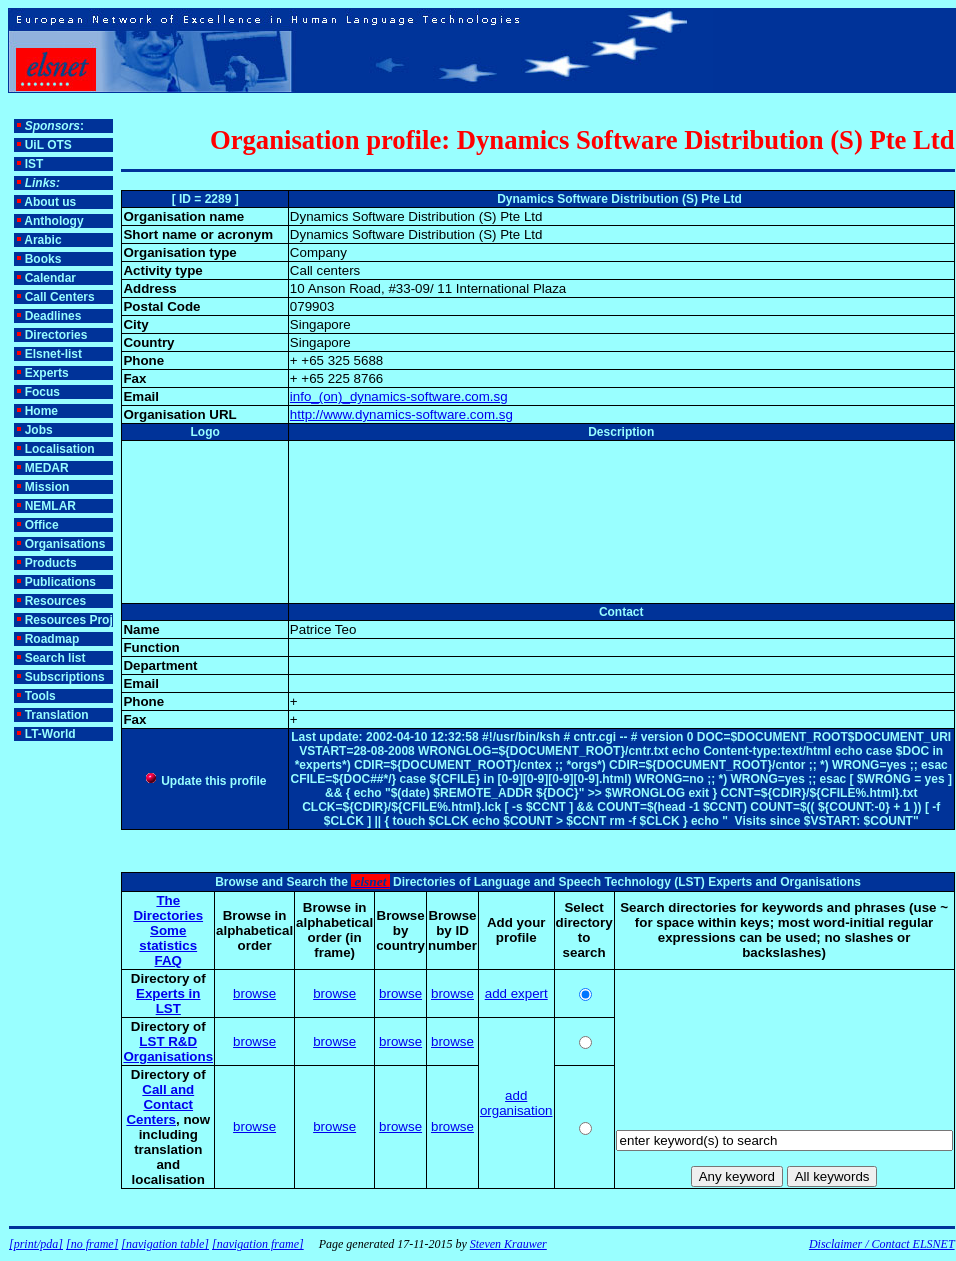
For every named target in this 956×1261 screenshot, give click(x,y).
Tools (40, 696)
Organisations (65, 544)
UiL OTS (48, 145)
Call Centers (60, 297)
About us (50, 202)
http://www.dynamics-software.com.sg (401, 414)
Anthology (53, 221)
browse (254, 993)
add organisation (516, 1103)
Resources (55, 601)
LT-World (50, 734)
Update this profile (205, 781)
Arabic (42, 240)
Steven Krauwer (508, 1244)
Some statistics (168, 938)
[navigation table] (165, 1244)
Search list (55, 658)
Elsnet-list (53, 354)
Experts (47, 373)
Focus (42, 392)
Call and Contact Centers (160, 1104)
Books (43, 259)
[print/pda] (36, 1244)
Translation (57, 715)
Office (42, 525)
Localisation (60, 449)
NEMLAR (50, 506)
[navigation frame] (258, 1244)
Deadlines (53, 316)
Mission (47, 487)
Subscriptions (65, 677)
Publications (60, 582)
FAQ (168, 960)
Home (41, 411)
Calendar (50, 278)
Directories (56, 335)
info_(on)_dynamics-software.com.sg (399, 396)
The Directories (168, 908)
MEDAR (47, 468)
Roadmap (52, 639)
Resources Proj (69, 620)
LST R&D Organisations (168, 1049)
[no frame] (92, 1244)
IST (34, 164)
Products (51, 563)
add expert (516, 993)
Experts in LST (168, 1001)
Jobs (39, 430)
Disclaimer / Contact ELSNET (882, 1244)
